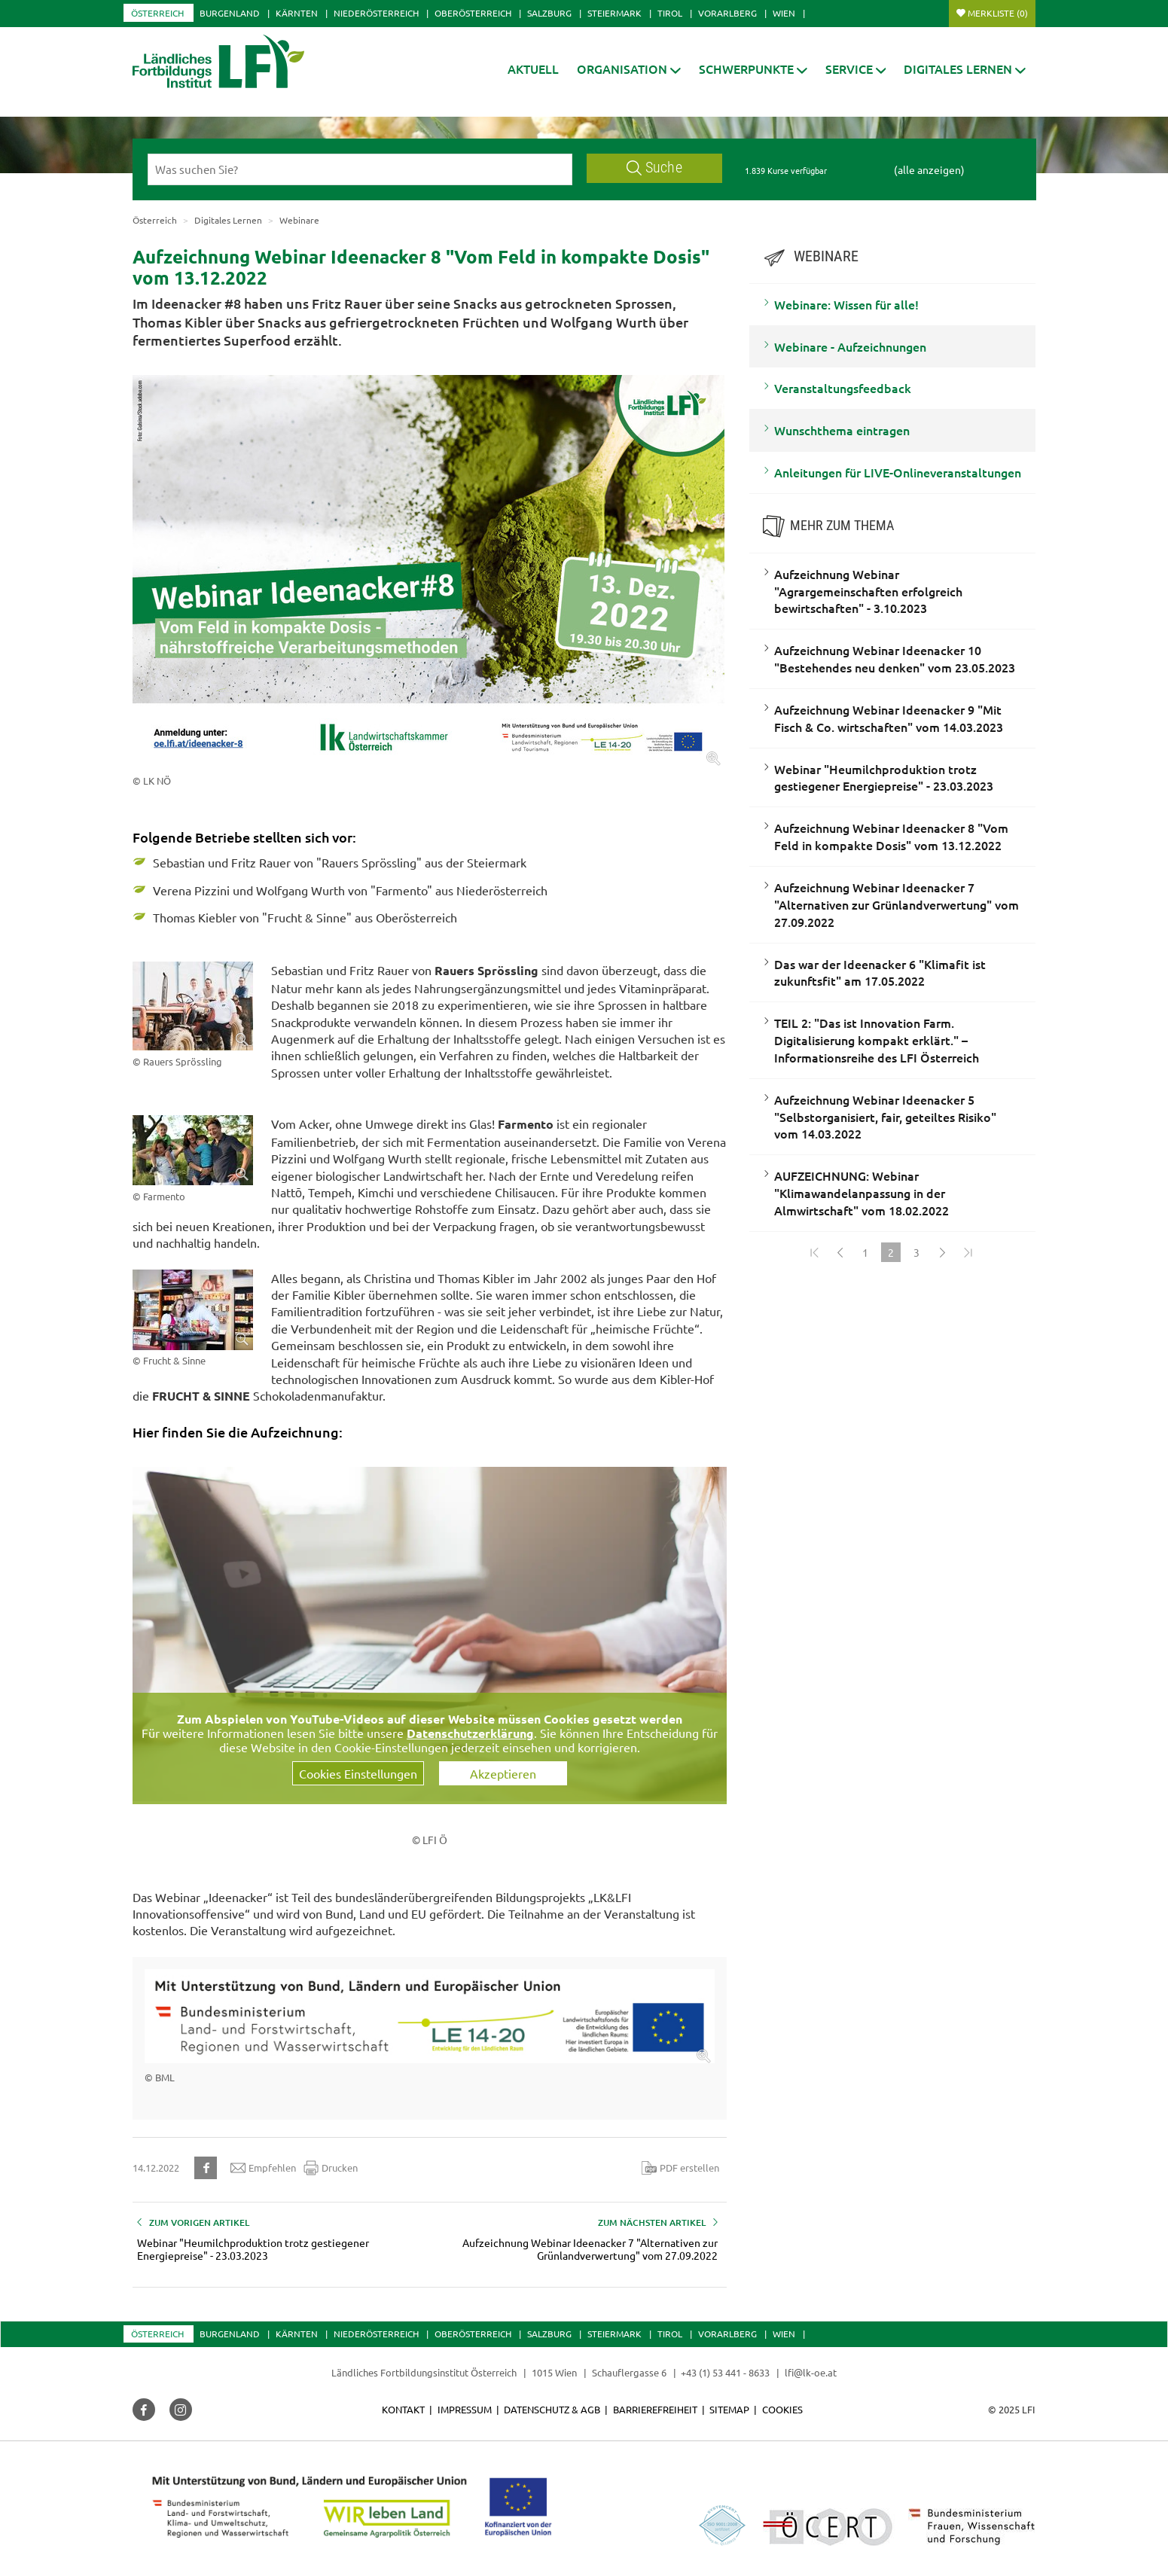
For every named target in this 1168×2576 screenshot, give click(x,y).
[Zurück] (839, 1252)
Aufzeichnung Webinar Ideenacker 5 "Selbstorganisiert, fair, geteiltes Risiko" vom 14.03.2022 (885, 1116)
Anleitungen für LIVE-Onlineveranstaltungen (897, 472)
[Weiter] (942, 1252)
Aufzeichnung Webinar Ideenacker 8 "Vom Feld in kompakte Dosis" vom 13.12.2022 (891, 836)
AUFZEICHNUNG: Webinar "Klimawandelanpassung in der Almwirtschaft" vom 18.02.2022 (861, 1192)
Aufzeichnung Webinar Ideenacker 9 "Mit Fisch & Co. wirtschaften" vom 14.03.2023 (888, 718)
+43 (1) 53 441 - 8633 (725, 2372)
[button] (629, 69)
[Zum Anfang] (814, 1252)
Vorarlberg (727, 13)
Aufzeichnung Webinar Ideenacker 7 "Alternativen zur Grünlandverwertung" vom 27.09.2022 (896, 904)
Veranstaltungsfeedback (842, 388)
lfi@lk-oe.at (811, 2372)
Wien (784, 13)
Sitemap (729, 2409)
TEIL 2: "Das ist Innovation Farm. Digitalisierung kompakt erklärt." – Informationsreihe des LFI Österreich (876, 1039)
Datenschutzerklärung (470, 1733)
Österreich (157, 13)
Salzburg (549, 13)
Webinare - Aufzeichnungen (850, 346)
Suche (654, 167)
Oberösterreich (473, 13)
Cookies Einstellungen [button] (358, 1773)
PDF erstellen (680, 2167)
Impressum (465, 2409)
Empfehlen (263, 2167)
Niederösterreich (376, 13)
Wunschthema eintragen (842, 430)
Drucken (330, 2167)
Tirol (669, 13)
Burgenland (230, 13)
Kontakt (403, 2409)
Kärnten (297, 13)
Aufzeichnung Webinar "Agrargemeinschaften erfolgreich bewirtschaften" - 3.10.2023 (868, 591)
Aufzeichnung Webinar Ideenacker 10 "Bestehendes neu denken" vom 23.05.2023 (894, 658)
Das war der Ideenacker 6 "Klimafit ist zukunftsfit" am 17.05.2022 (880, 972)
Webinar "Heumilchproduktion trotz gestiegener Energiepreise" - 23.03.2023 (883, 777)
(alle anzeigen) (929, 169)
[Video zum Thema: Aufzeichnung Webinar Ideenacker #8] (430, 1634)
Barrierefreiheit (655, 2409)
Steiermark (614, 13)
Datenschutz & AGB (552, 2409)
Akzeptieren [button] (503, 1773)
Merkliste (998, 13)
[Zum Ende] (967, 1252)
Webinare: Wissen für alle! (846, 304)
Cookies (782, 2409)
